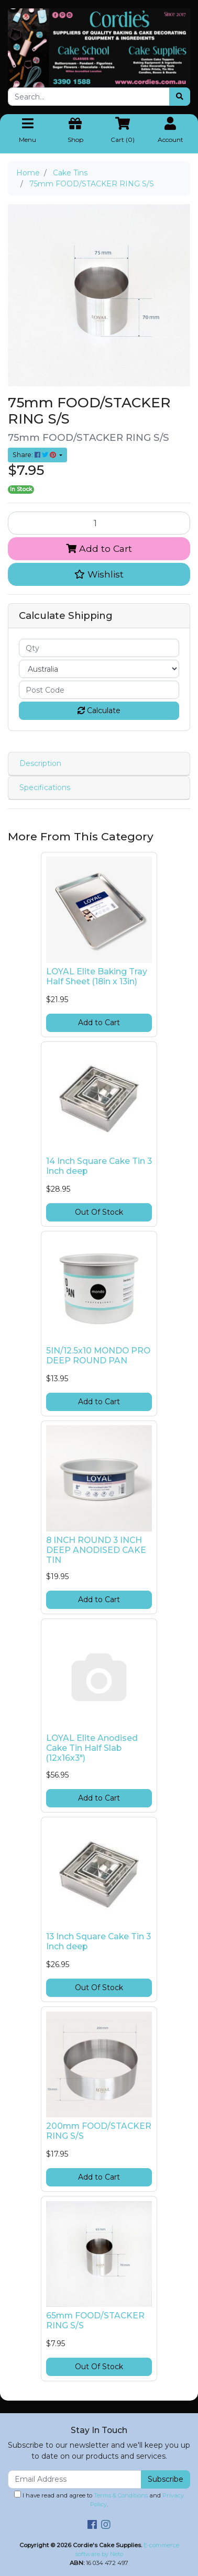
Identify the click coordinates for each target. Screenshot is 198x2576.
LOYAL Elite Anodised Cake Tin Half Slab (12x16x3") (92, 1748)
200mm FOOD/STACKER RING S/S (98, 2131)
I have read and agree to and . (99, 2499)
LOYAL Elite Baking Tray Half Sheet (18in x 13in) (96, 976)
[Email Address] (74, 2479)
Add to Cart (99, 548)
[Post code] (99, 690)
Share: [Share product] (35, 455)
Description (40, 763)
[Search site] (179, 96)
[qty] (99, 648)
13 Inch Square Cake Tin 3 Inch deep (98, 1941)
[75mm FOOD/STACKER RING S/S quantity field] (99, 523)
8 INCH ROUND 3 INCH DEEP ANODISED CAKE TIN (96, 1550)
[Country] (99, 669)
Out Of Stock (99, 1212)
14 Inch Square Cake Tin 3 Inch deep (99, 1166)
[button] (99, 574)
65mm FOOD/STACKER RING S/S (95, 2320)
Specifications (44, 787)
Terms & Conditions (121, 2495)
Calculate (99, 710)
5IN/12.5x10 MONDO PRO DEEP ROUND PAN (98, 1355)
